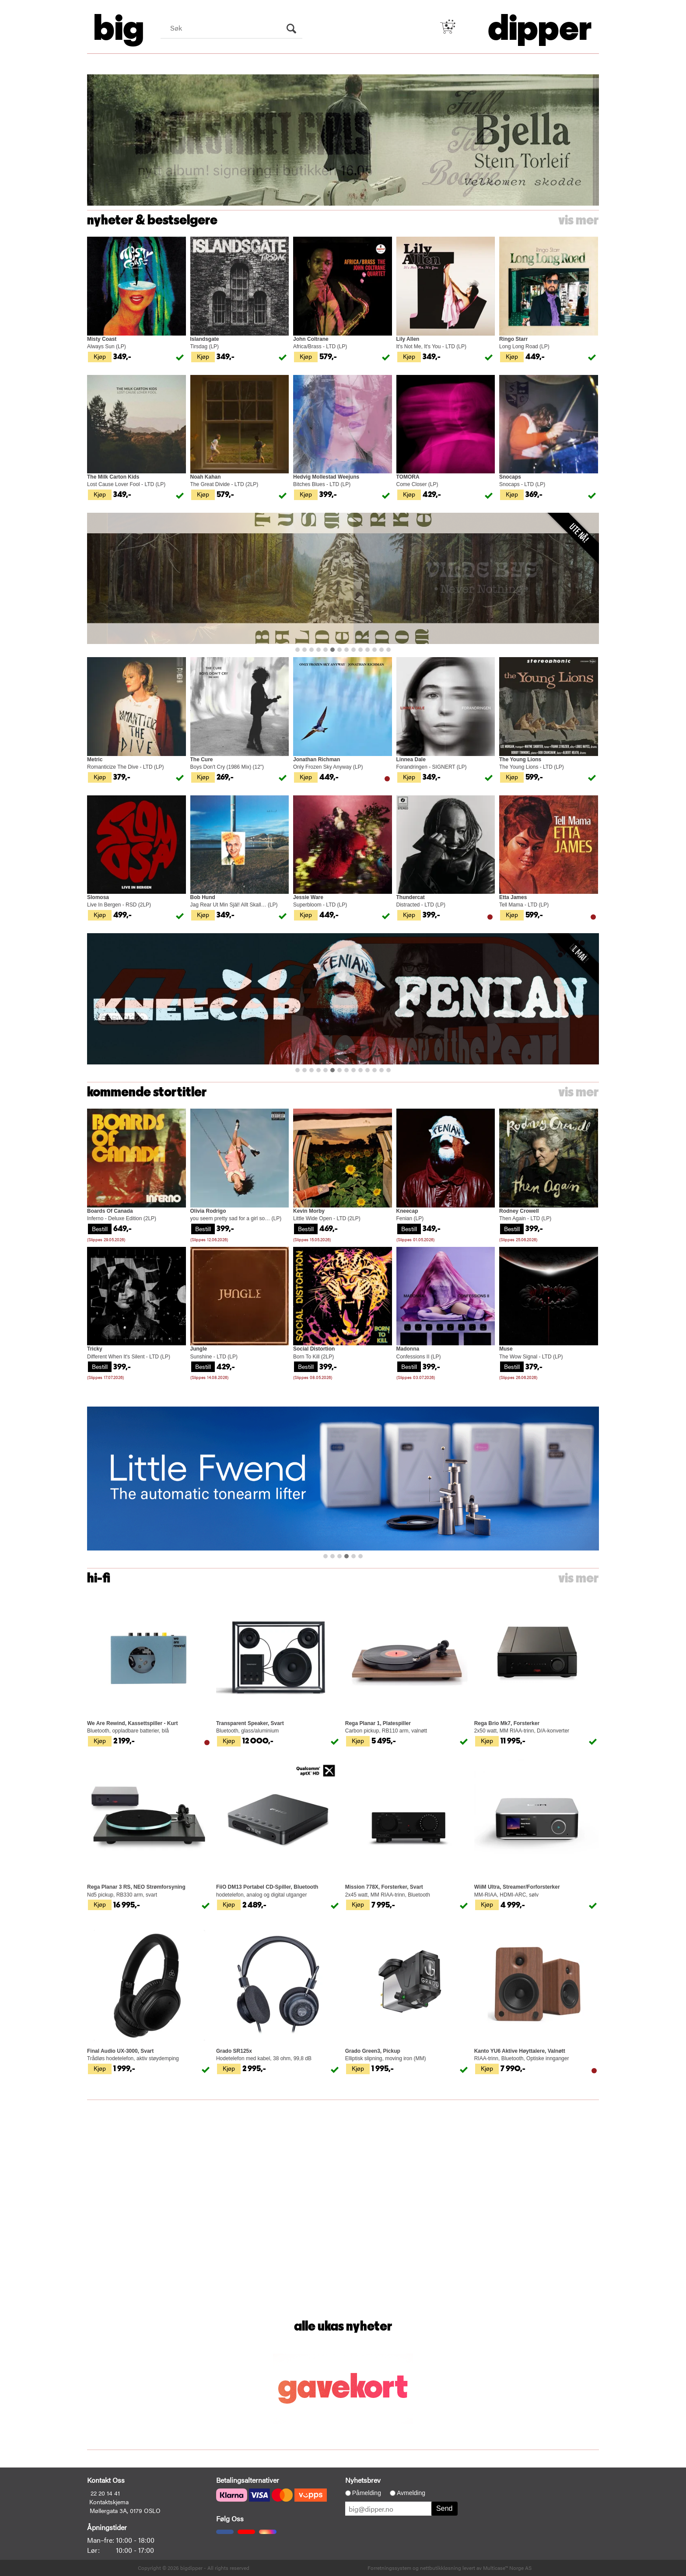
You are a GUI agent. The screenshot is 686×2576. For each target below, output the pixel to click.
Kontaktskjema (109, 2501)
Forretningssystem (389, 2568)
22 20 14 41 (105, 2492)
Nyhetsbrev (363, 2480)
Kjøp (100, 356)
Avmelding (411, 2492)
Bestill (100, 1228)
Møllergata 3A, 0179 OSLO (125, 2510)
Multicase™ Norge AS (507, 2568)
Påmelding (366, 2492)
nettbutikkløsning (440, 2568)
